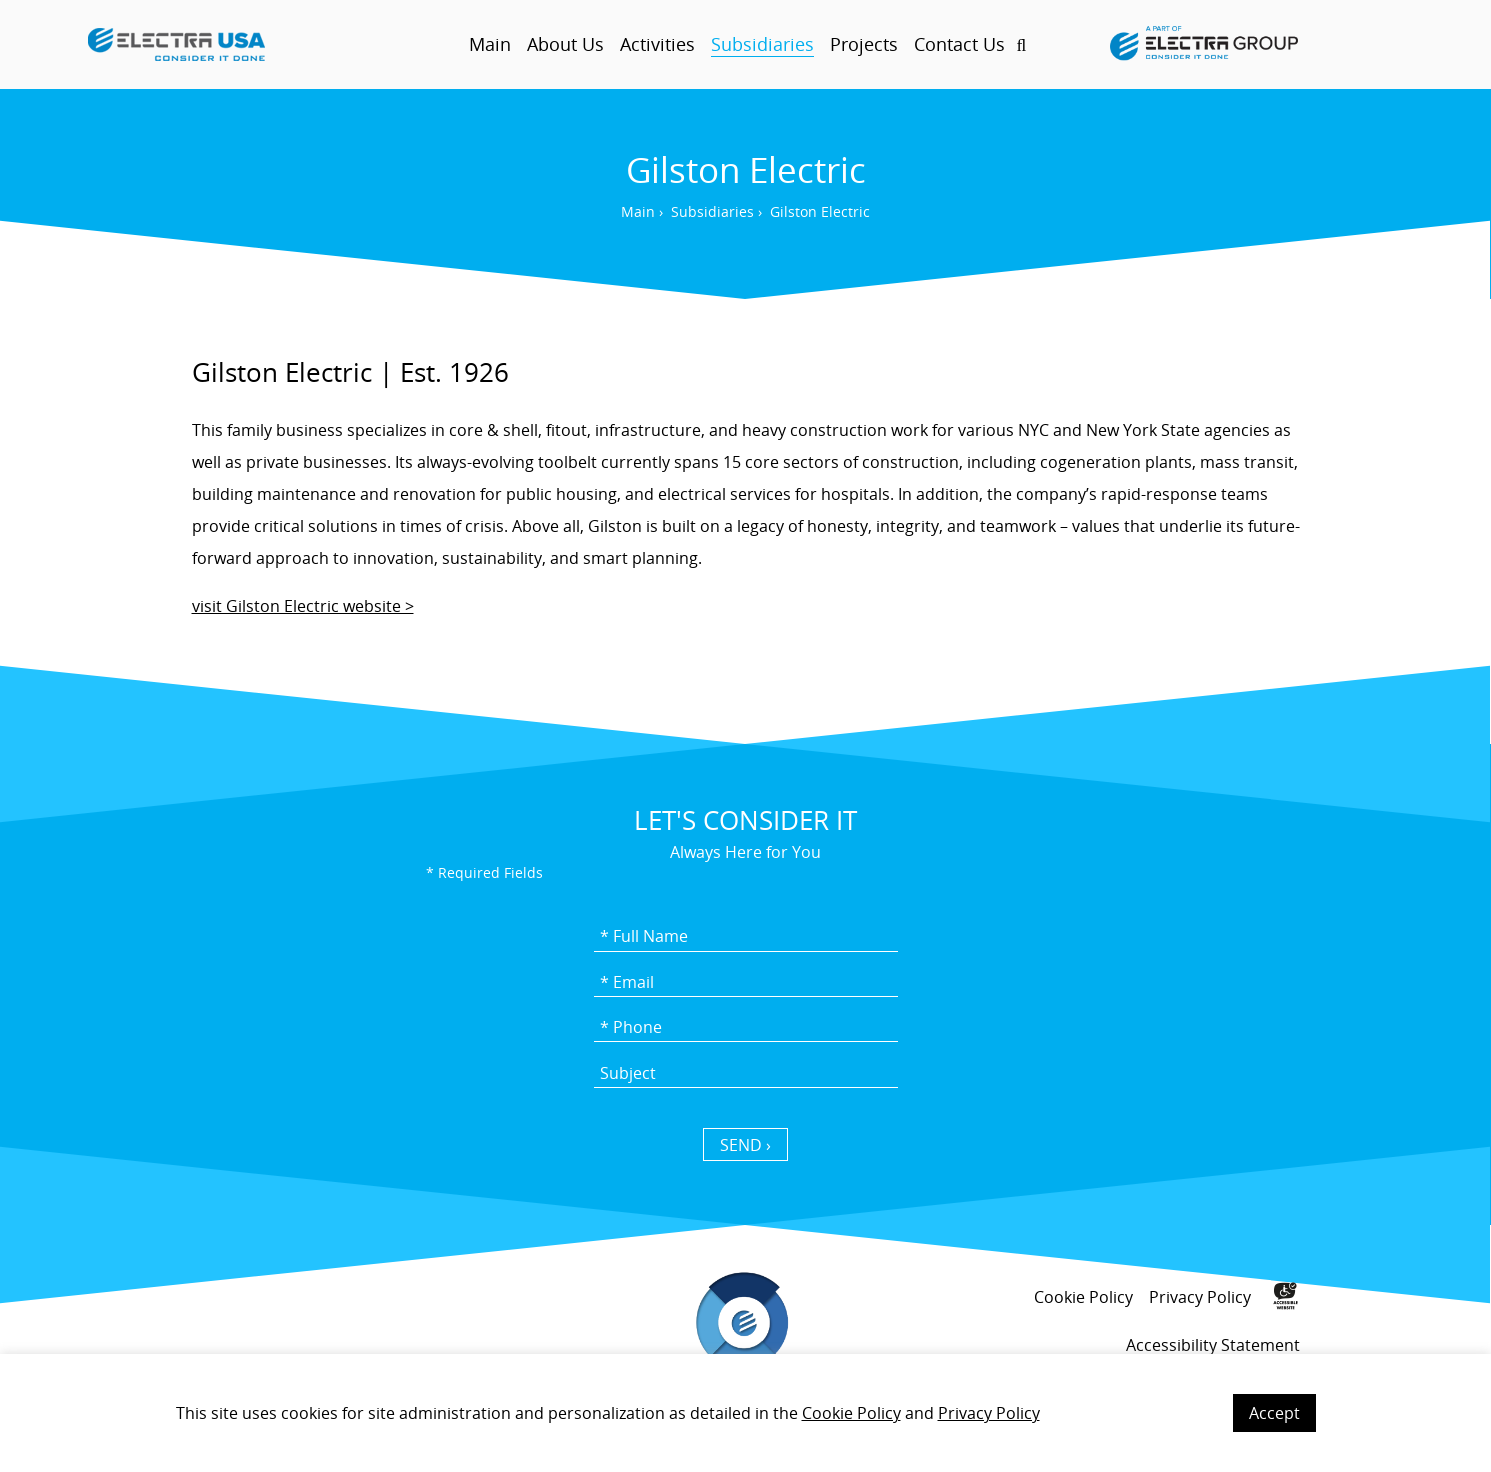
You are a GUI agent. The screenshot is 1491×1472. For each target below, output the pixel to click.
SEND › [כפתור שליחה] (745, 1145)
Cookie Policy (851, 1413)
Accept (1274, 1413)
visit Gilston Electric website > (303, 606)
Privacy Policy (989, 1413)
